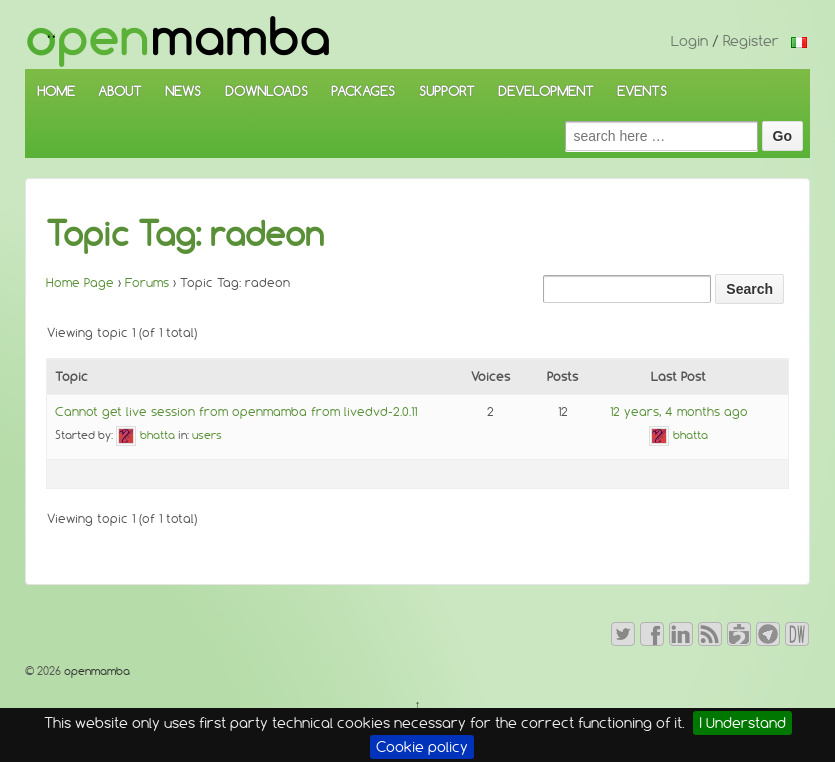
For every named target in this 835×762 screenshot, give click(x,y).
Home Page (80, 282)
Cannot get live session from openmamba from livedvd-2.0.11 (236, 411)
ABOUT (120, 91)
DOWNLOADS (266, 91)
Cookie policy (422, 747)
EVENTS (642, 91)
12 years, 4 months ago (679, 411)
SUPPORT (447, 91)
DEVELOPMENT (546, 91)
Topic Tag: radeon (185, 234)
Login (689, 41)
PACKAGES (363, 91)
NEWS (183, 91)
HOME (56, 91)
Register (751, 41)
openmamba (95, 671)
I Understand (742, 723)
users (207, 435)
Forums (147, 282)
